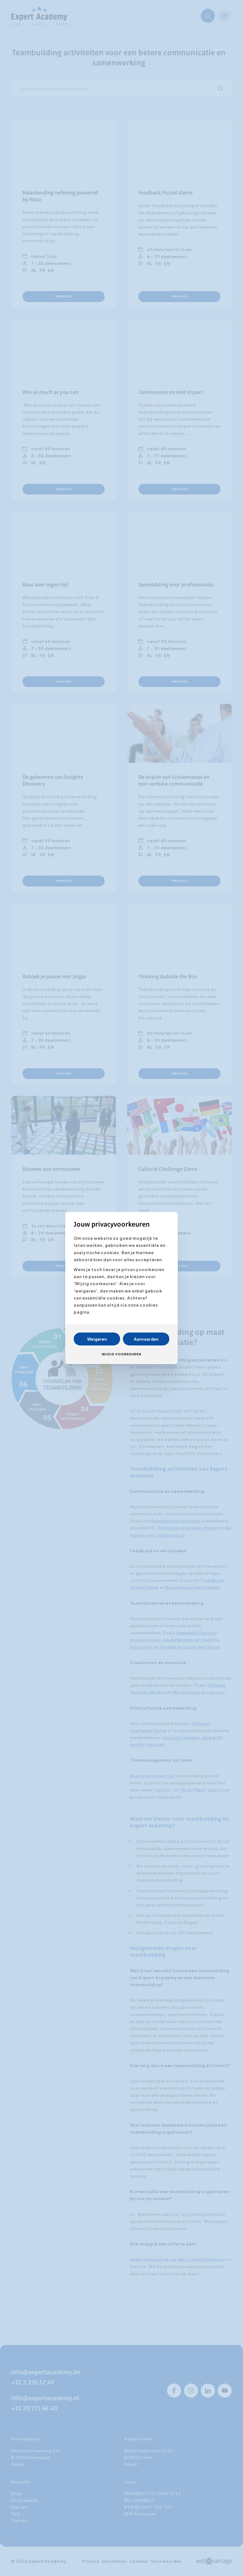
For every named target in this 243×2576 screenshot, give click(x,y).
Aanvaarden (146, 1339)
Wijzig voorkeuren (121, 1354)
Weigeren (97, 1339)
